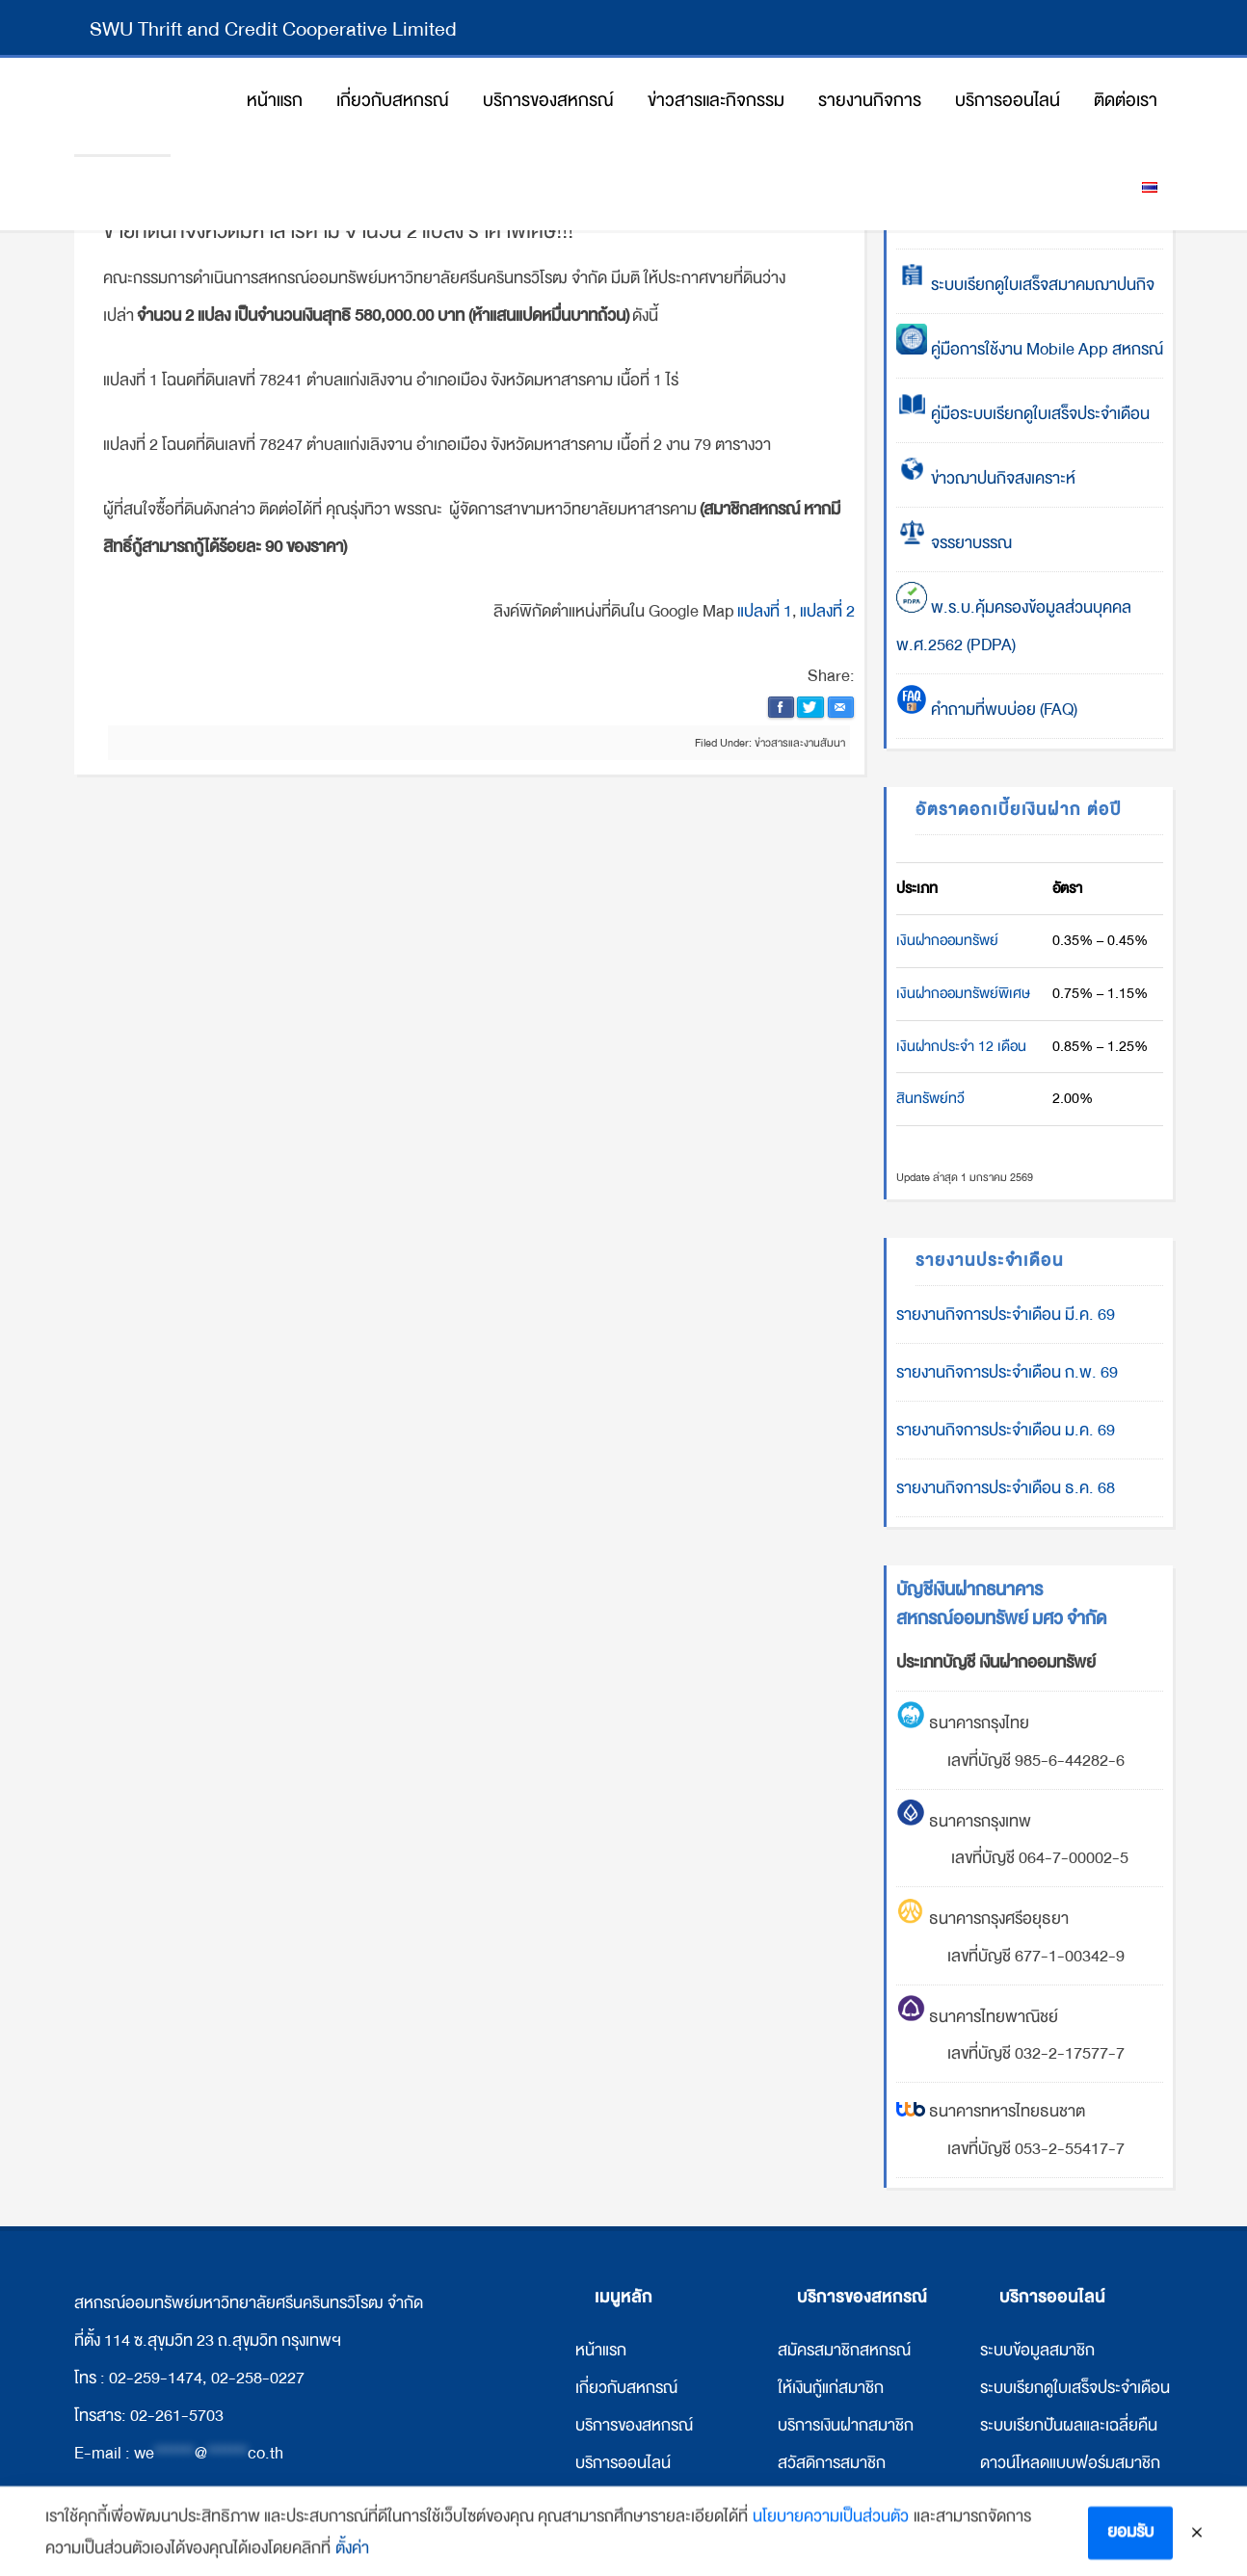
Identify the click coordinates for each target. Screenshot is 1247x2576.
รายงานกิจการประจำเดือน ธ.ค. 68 (1005, 1488)
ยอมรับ (1130, 2549)
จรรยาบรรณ (954, 543)
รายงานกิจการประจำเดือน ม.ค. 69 (1005, 1430)
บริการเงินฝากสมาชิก (846, 2425)
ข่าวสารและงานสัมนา (800, 742)
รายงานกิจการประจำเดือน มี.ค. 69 (1005, 1314)
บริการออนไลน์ (623, 2463)
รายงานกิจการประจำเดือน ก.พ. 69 (1007, 1372)
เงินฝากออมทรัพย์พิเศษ (963, 993)
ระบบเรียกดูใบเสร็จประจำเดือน (1075, 2388)
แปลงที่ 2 (827, 611)
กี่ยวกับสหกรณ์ (628, 2388)
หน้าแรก (600, 2350)
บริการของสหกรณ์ (634, 2425)
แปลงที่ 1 (764, 611)
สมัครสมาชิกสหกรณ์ (844, 2350)
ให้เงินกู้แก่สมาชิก (831, 2388)
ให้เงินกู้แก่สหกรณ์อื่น (843, 2500)
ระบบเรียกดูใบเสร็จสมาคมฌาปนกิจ (1025, 285)
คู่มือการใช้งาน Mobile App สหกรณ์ (1029, 349)
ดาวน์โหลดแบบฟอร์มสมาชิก (1070, 2463)
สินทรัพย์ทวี (930, 1098)
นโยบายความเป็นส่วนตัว (831, 2533)
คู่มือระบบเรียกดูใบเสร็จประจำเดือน (1023, 414)
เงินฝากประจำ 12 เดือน (961, 1046)
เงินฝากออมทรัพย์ (947, 940)
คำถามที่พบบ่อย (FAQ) (986, 709)
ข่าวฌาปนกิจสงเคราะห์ (1001, 478)
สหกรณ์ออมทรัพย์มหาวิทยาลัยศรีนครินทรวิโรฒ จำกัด (122, 106)
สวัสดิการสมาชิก (832, 2463)
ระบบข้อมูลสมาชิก (1037, 2350)
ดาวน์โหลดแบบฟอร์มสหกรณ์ (1073, 2500)
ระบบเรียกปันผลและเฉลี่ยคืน (1068, 2425)
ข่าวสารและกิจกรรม (637, 2500)
